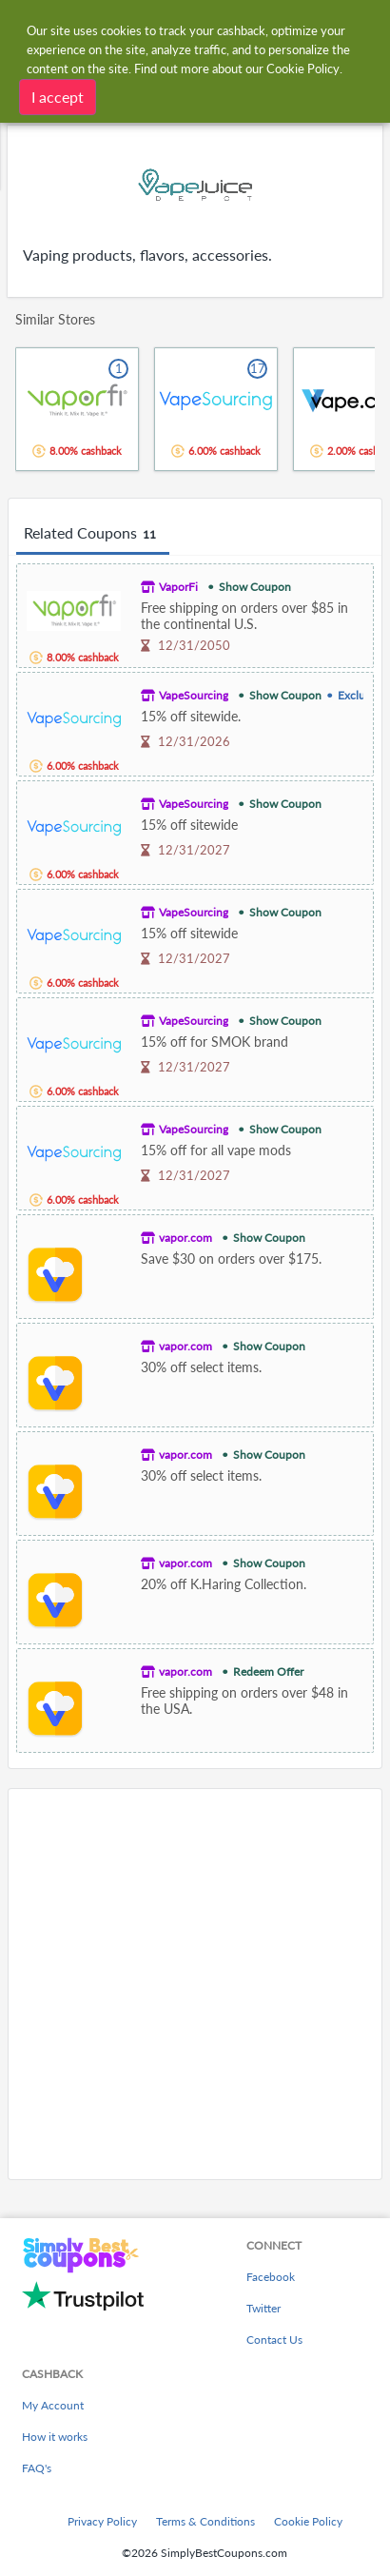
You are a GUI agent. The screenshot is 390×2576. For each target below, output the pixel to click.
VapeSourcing (193, 695)
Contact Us (274, 2339)
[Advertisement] (195, 1984)
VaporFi (178, 587)
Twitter (263, 2308)
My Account (53, 2405)
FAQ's (36, 2468)
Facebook (270, 2277)
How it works (55, 2436)
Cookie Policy (308, 2521)
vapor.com (185, 1237)
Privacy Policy (102, 2521)
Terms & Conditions (205, 2521)
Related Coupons (93, 533)
